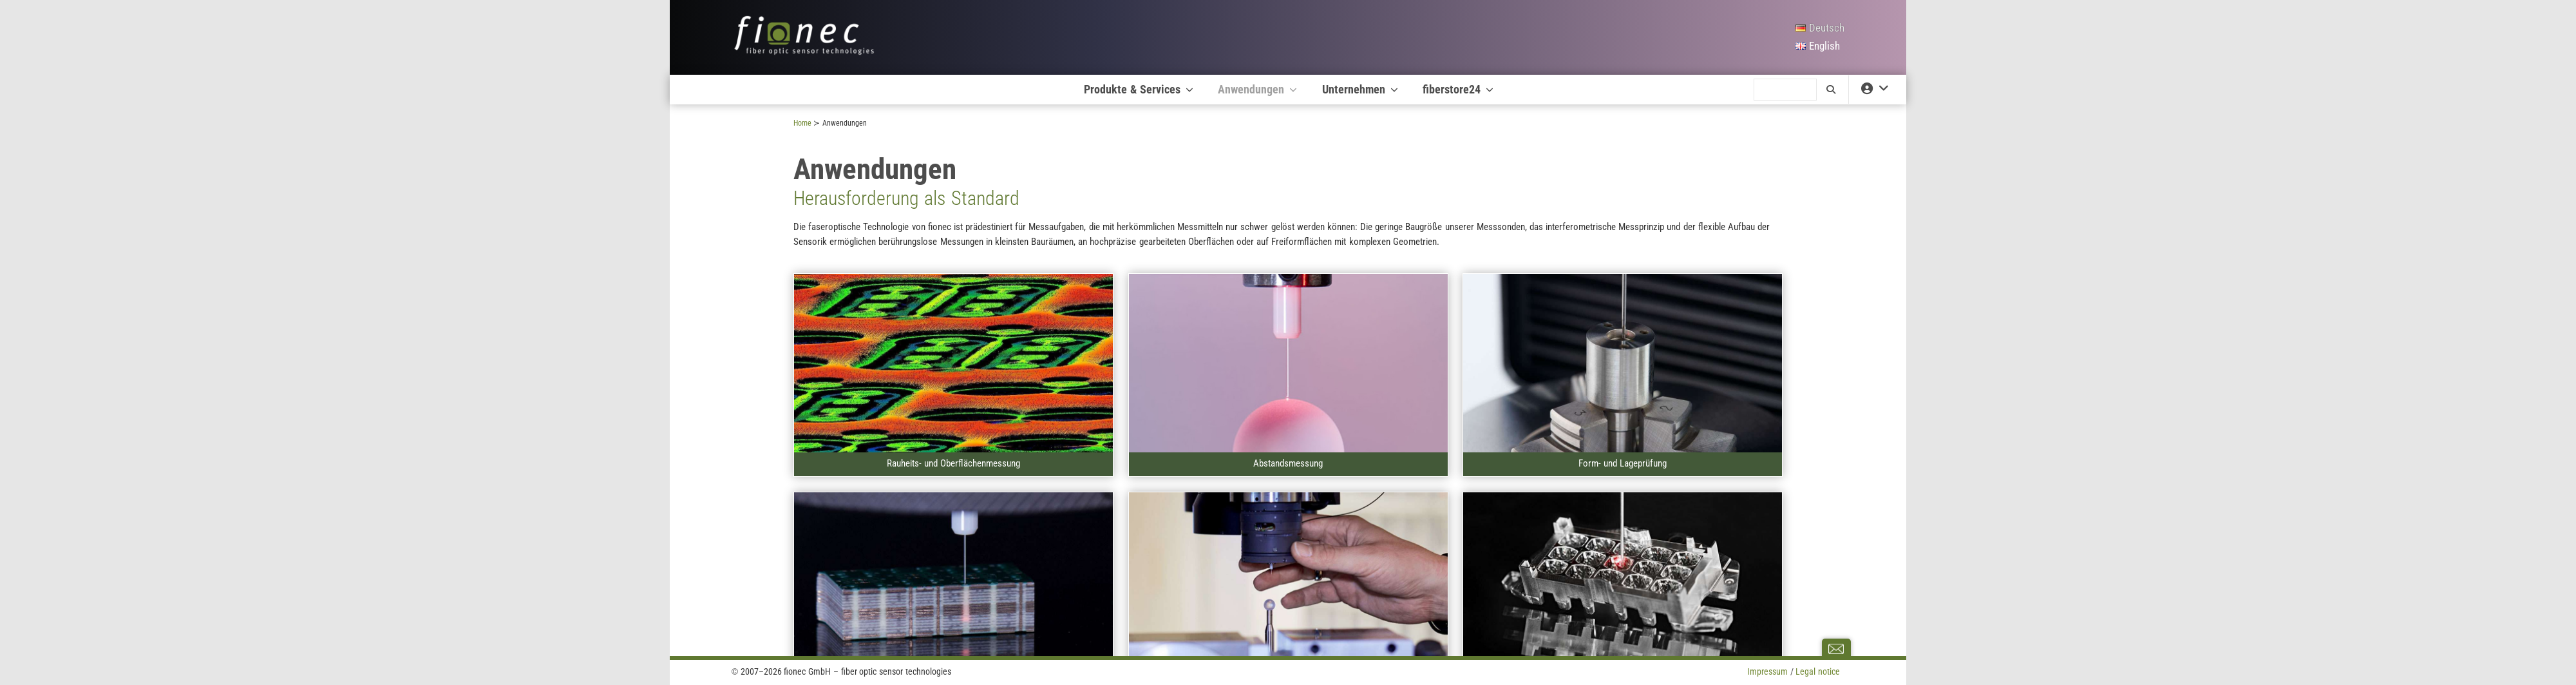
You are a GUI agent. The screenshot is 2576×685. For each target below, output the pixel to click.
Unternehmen (1361, 89)
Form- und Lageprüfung (1622, 463)
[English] (1819, 46)
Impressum (1767, 671)
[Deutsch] (1819, 28)
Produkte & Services (1139, 89)
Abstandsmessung (1288, 463)
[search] (1785, 90)
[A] (953, 363)
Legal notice (1817, 671)
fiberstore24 (1459, 89)
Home (802, 123)
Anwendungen (1258, 89)
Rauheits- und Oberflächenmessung (953, 463)
